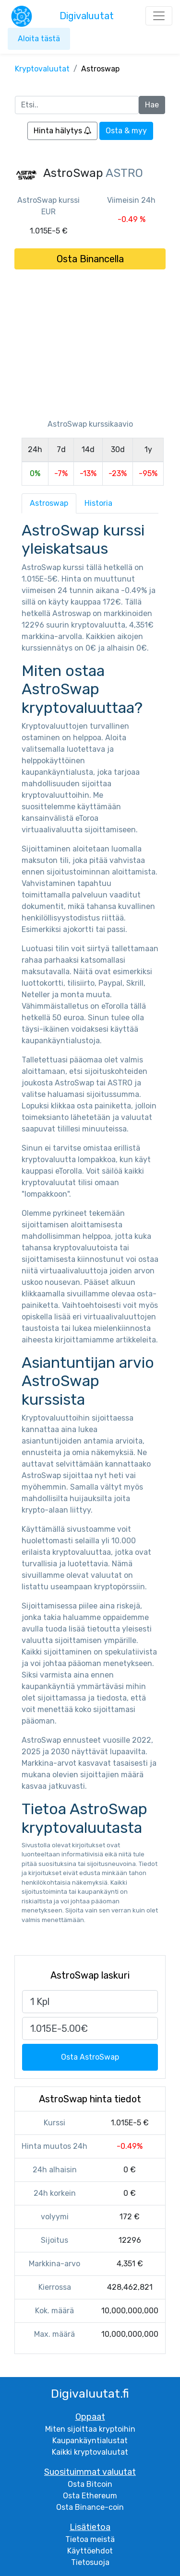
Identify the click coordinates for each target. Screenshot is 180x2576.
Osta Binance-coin (90, 2507)
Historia (98, 503)
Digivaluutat (87, 16)
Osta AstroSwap (90, 2057)
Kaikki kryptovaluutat (90, 2452)
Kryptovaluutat (42, 68)
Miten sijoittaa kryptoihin (90, 2429)
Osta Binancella (90, 259)
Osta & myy (126, 130)
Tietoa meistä (90, 2539)
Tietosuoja (90, 2562)
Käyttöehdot (90, 2550)
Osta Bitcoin (90, 2484)
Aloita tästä (39, 38)
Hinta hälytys (62, 130)
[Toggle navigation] (158, 15)
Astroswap (49, 503)
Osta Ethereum (90, 2495)
